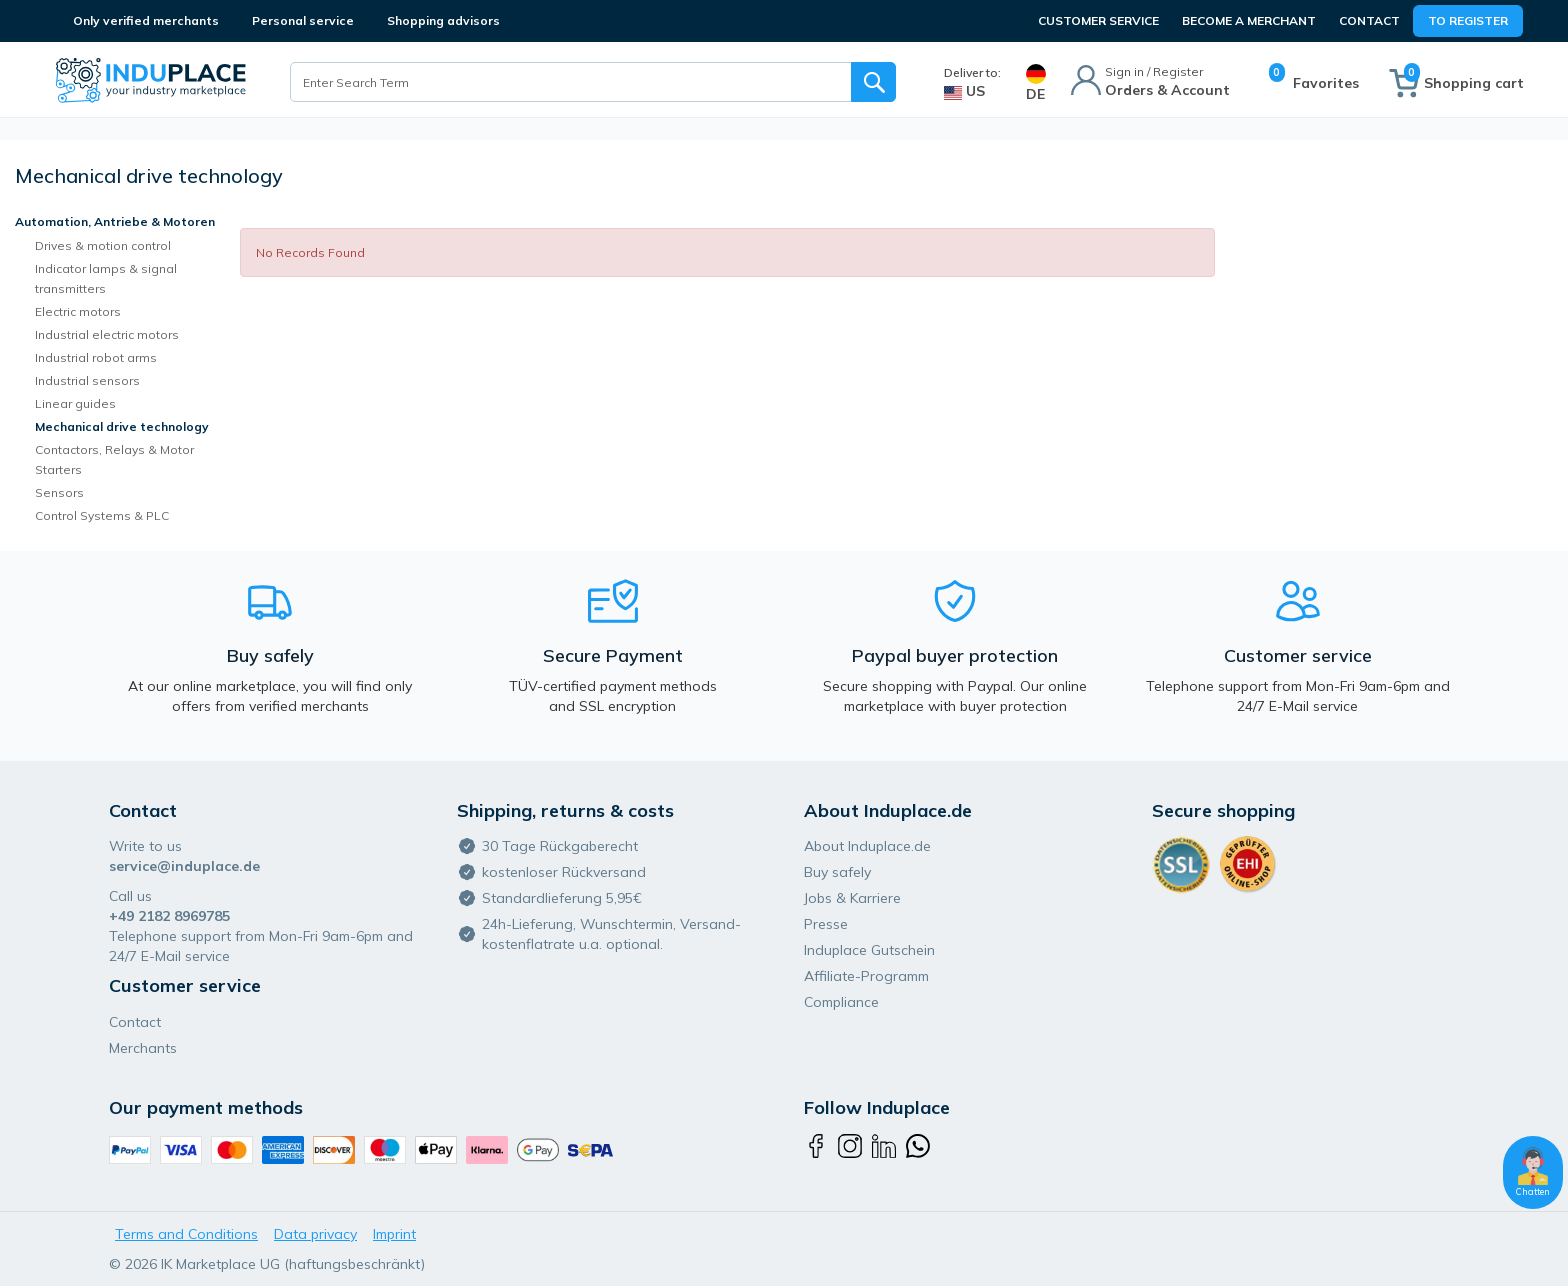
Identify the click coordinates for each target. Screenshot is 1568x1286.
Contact (1369, 20)
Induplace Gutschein (869, 950)
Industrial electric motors (107, 334)
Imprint (394, 1234)
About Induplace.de (867, 846)
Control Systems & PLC (102, 515)
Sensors (59, 492)
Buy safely (837, 872)
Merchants (143, 1048)
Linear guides (75, 403)
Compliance (841, 1002)
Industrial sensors (87, 380)
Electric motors (78, 311)
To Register (1468, 20)
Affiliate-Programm (866, 976)
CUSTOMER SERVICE (1098, 20)
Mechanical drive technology (122, 426)
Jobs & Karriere (852, 898)
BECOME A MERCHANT (1249, 20)
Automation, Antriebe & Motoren (115, 221)
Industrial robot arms (96, 357)
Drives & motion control (103, 245)
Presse (826, 924)
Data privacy (315, 1234)
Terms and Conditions (186, 1234)
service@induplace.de (184, 866)
